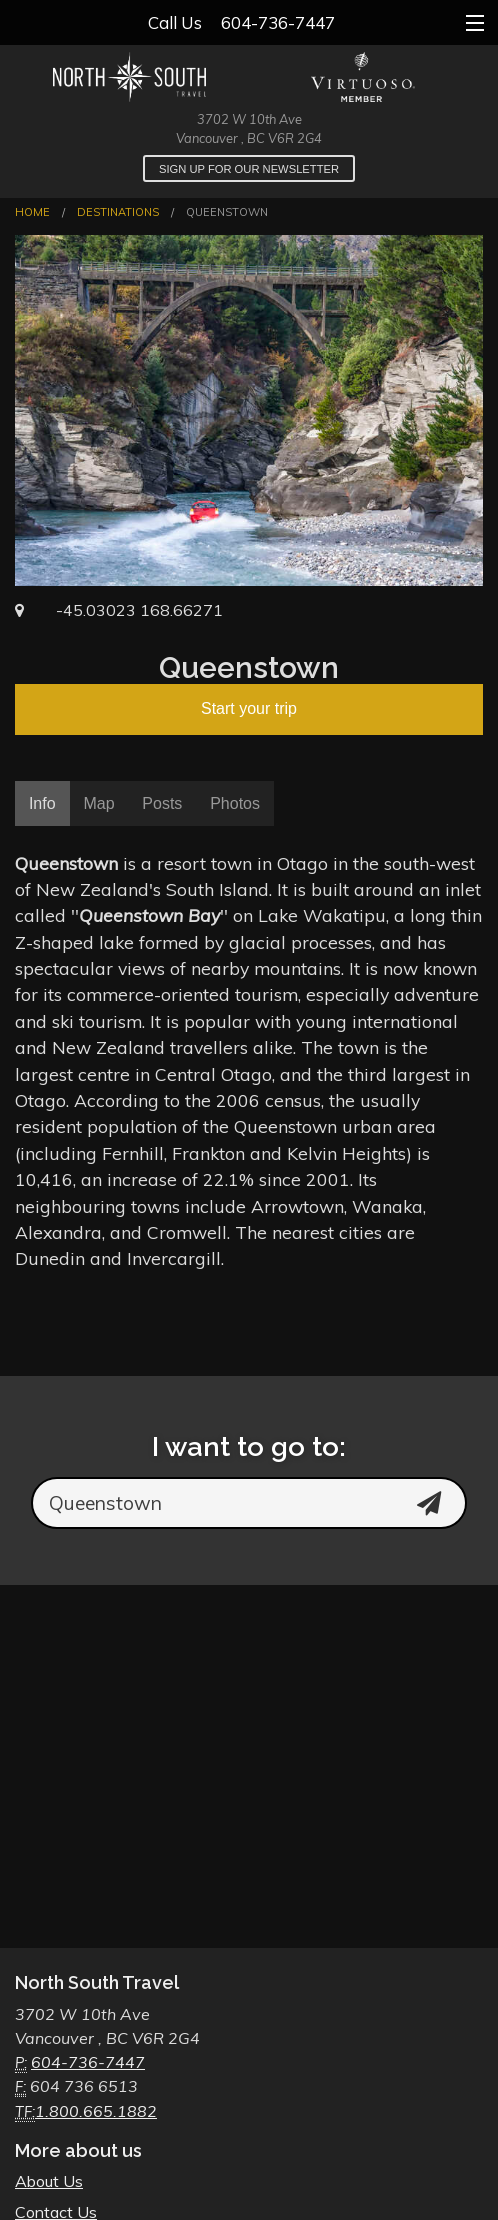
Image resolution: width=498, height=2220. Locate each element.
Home (32, 212)
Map (98, 803)
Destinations (118, 212)
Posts (162, 803)
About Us (49, 2181)
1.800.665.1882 (96, 2111)
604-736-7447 (278, 22)
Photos (235, 803)
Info (42, 803)
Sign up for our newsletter (249, 169)
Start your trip (249, 708)
